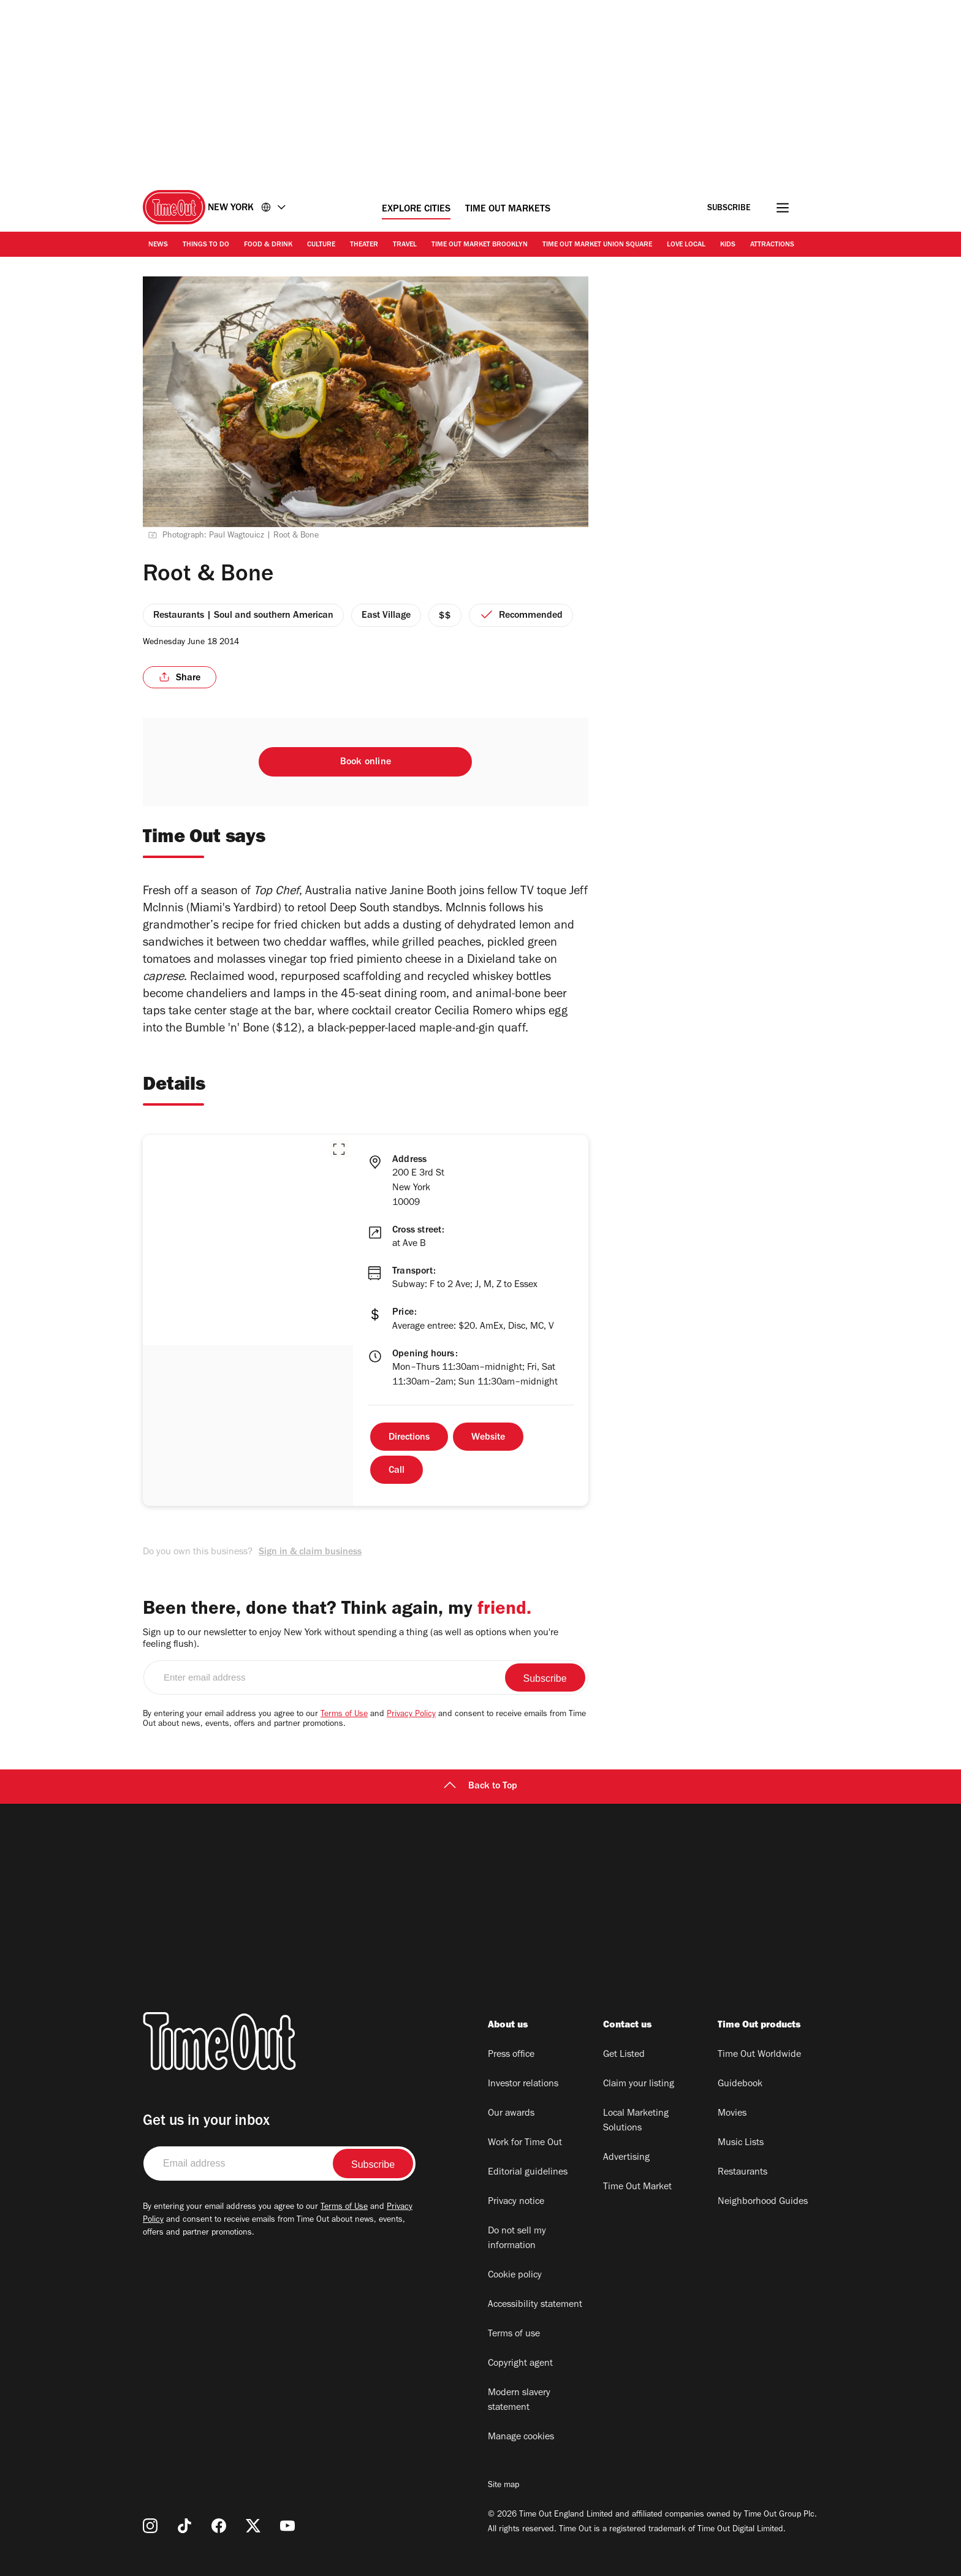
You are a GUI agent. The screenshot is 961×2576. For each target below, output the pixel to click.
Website (488, 1438)
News (158, 245)
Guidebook (740, 2084)
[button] (339, 1149)
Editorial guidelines (528, 2173)
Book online (365, 762)
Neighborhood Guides (763, 2202)
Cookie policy (515, 2276)
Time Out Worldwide (759, 2055)
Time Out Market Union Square (597, 245)
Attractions (772, 245)
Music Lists (741, 2143)
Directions (409, 1438)
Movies (732, 2114)
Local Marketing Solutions (636, 2121)
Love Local (686, 245)
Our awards (511, 2114)
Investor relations (523, 2084)
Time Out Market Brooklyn (479, 245)
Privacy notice (516, 2202)
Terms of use (514, 2334)
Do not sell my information (517, 2239)
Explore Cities (416, 210)
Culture (321, 245)
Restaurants (742, 2173)
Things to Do (206, 245)
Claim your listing (638, 2084)
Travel (405, 245)
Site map (503, 2486)
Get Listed (624, 2055)
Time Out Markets (507, 210)
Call (397, 1471)
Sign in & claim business (310, 1552)
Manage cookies (521, 2437)
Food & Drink (268, 245)
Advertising (626, 2158)
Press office (511, 2055)
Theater (364, 245)
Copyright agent (520, 2364)
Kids (727, 245)
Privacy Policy (411, 1715)
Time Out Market (637, 2187)
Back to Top (480, 1786)
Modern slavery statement (519, 2400)
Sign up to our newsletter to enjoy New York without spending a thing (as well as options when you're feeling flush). (350, 1639)
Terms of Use (344, 1715)
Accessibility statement (535, 2305)
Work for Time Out (525, 2143)
